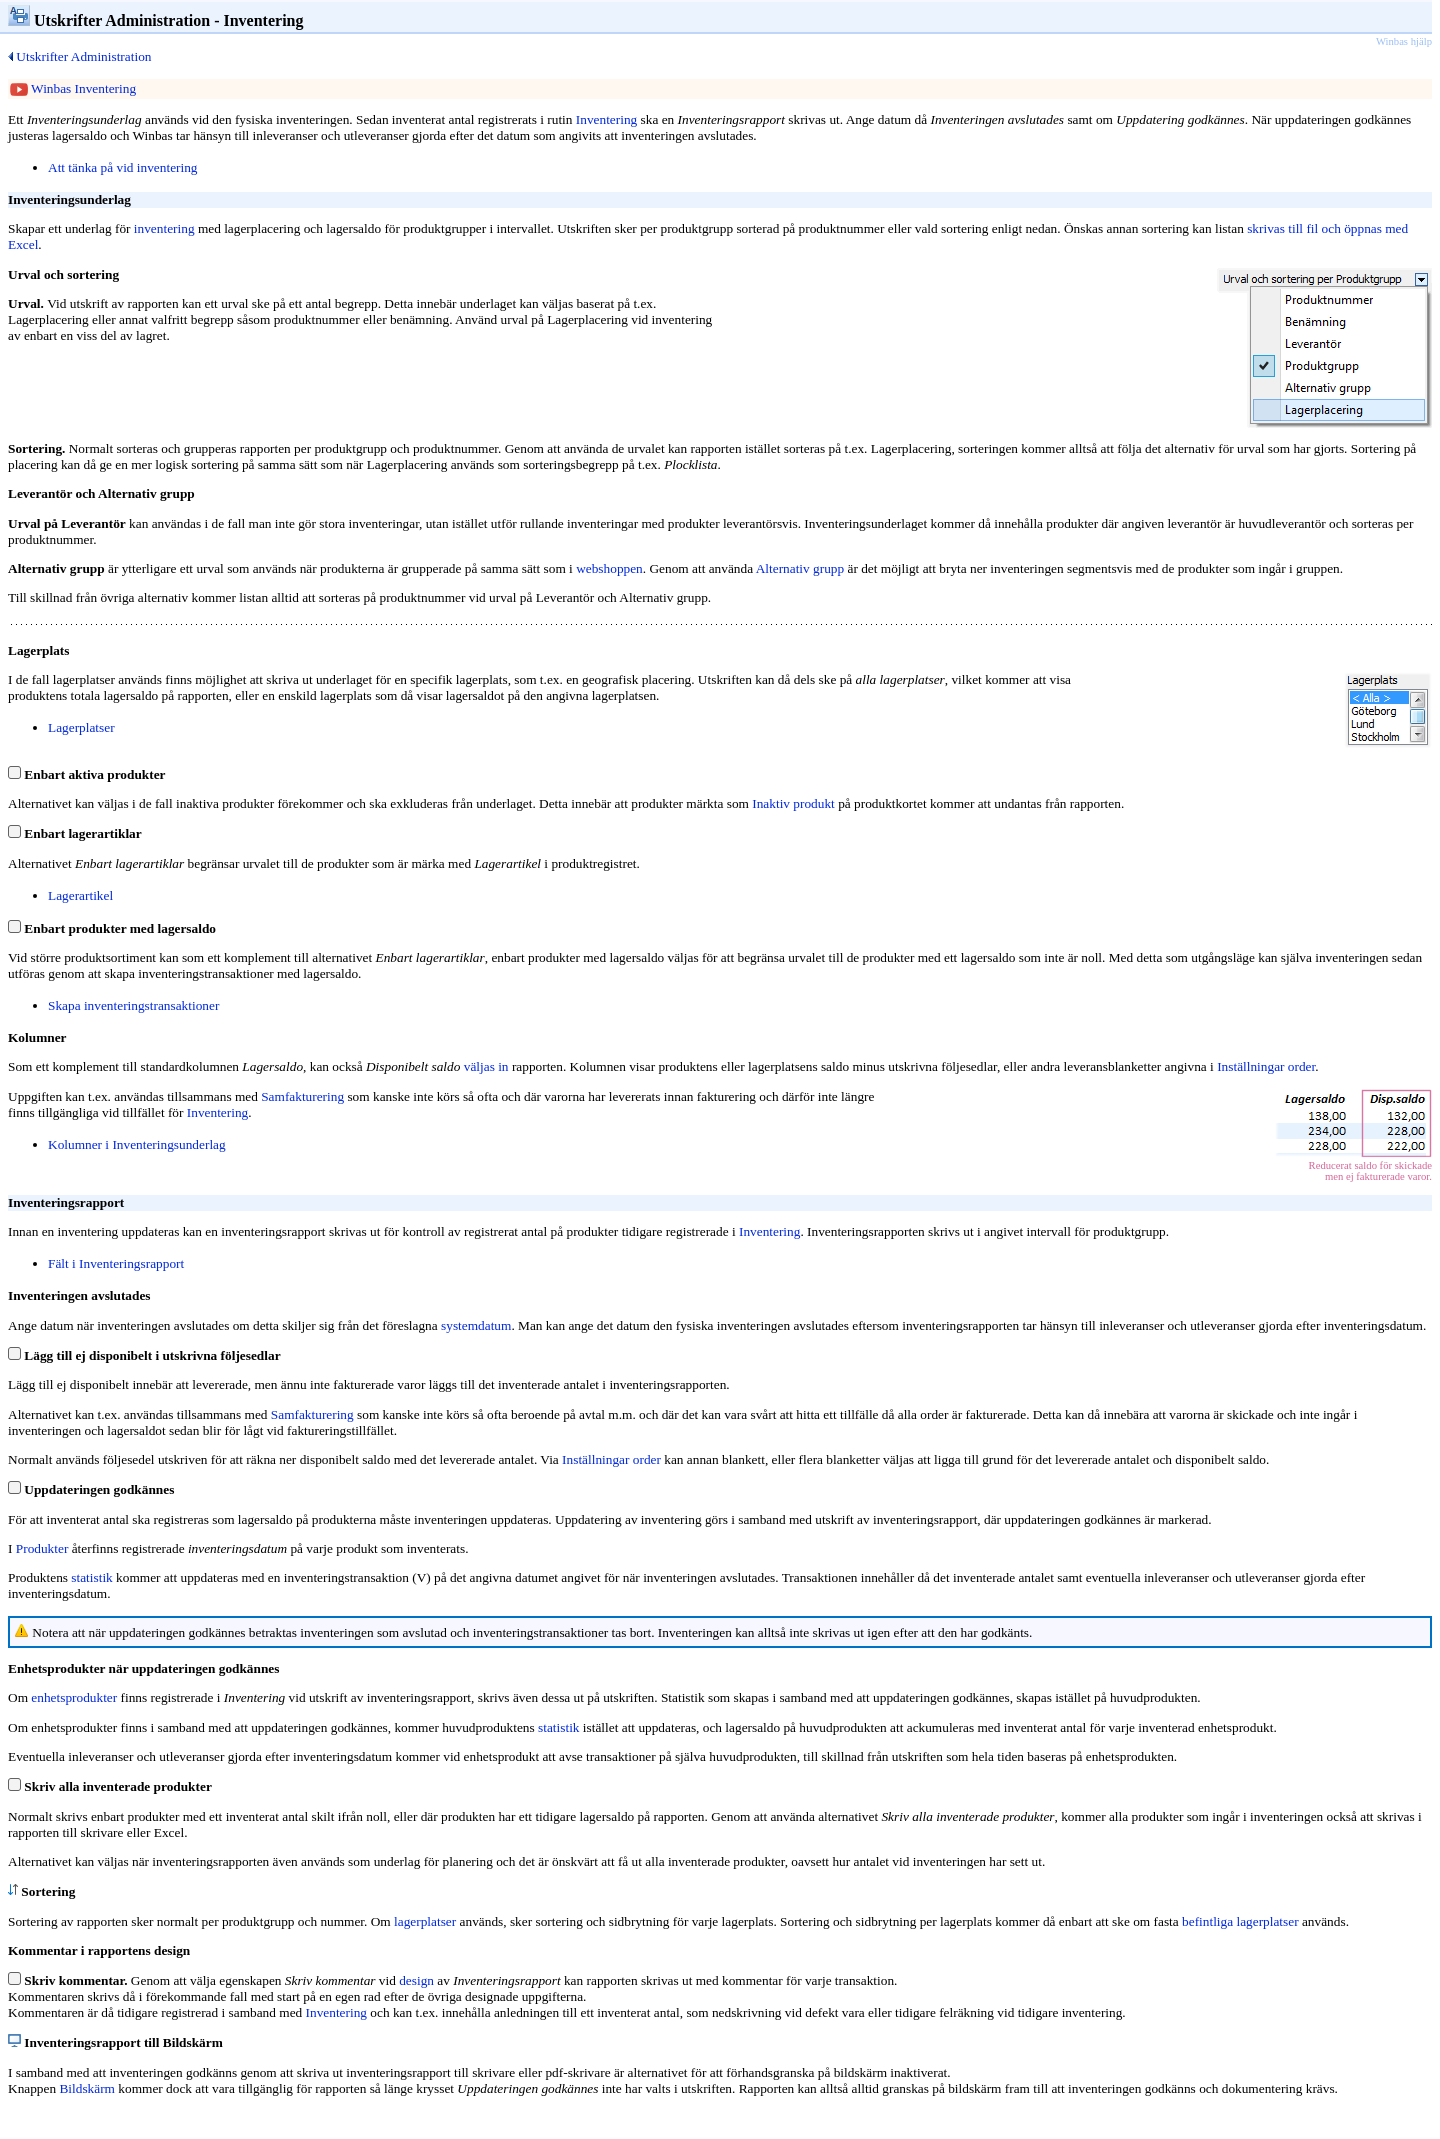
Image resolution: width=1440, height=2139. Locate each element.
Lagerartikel (80, 895)
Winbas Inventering (73, 88)
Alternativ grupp (800, 568)
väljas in (486, 1066)
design (416, 1980)
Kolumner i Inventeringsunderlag (137, 1144)
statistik (91, 1577)
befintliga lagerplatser (1240, 1921)
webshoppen (609, 568)
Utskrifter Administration (79, 56)
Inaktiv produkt (793, 803)
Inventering (217, 1112)
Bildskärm (87, 2088)
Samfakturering (302, 1096)
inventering (164, 228)
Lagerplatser (81, 727)
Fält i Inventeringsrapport (116, 1263)
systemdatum (476, 1325)
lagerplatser (425, 1921)
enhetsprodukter (74, 1697)
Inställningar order (1266, 1066)
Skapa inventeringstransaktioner (133, 1005)
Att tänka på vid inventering (123, 167)
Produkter (42, 1548)
